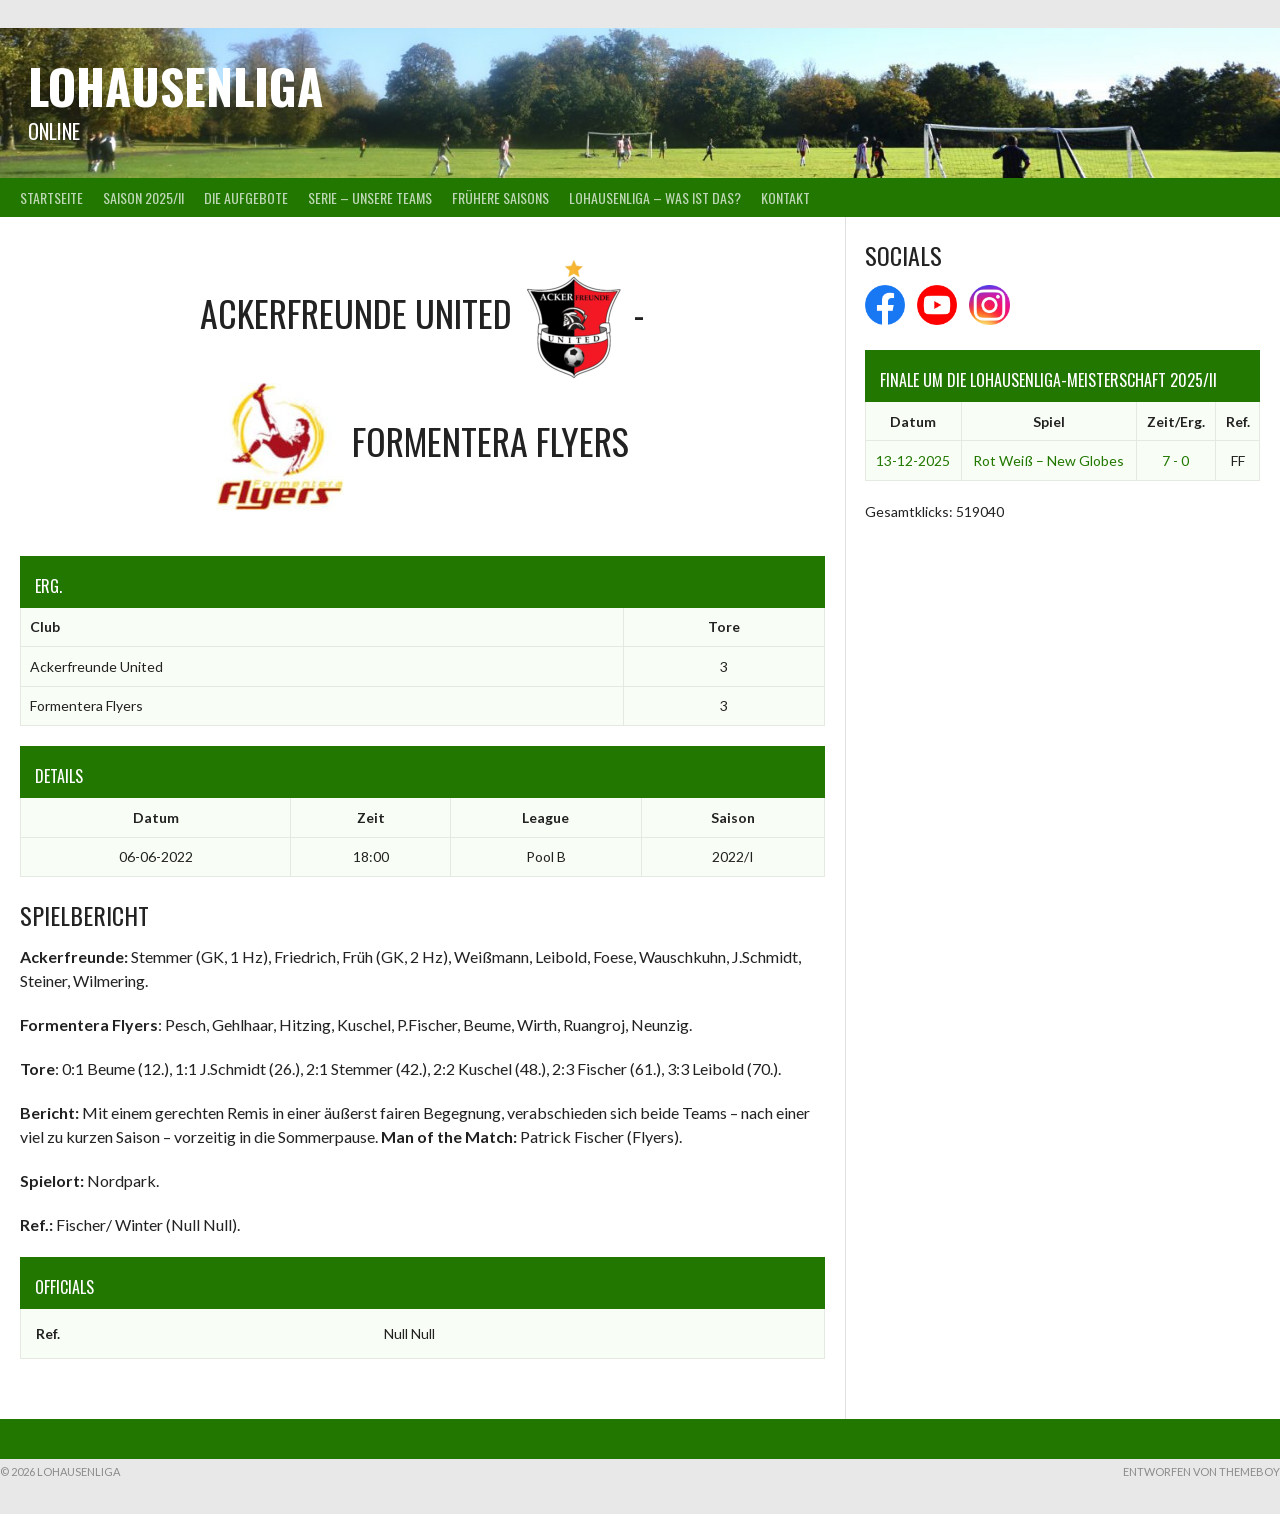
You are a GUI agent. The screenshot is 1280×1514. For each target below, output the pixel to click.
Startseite (51, 197)
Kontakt (785, 197)
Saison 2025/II (143, 197)
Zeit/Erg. (1176, 421)
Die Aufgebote (246, 197)
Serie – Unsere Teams (370, 197)
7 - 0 (1175, 460)
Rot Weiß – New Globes (1048, 460)
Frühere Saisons (500, 197)
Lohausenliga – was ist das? (655, 197)
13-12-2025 (913, 460)
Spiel (1049, 421)
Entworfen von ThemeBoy (1201, 1471)
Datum (913, 421)
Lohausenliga (175, 85)
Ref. (1238, 421)
